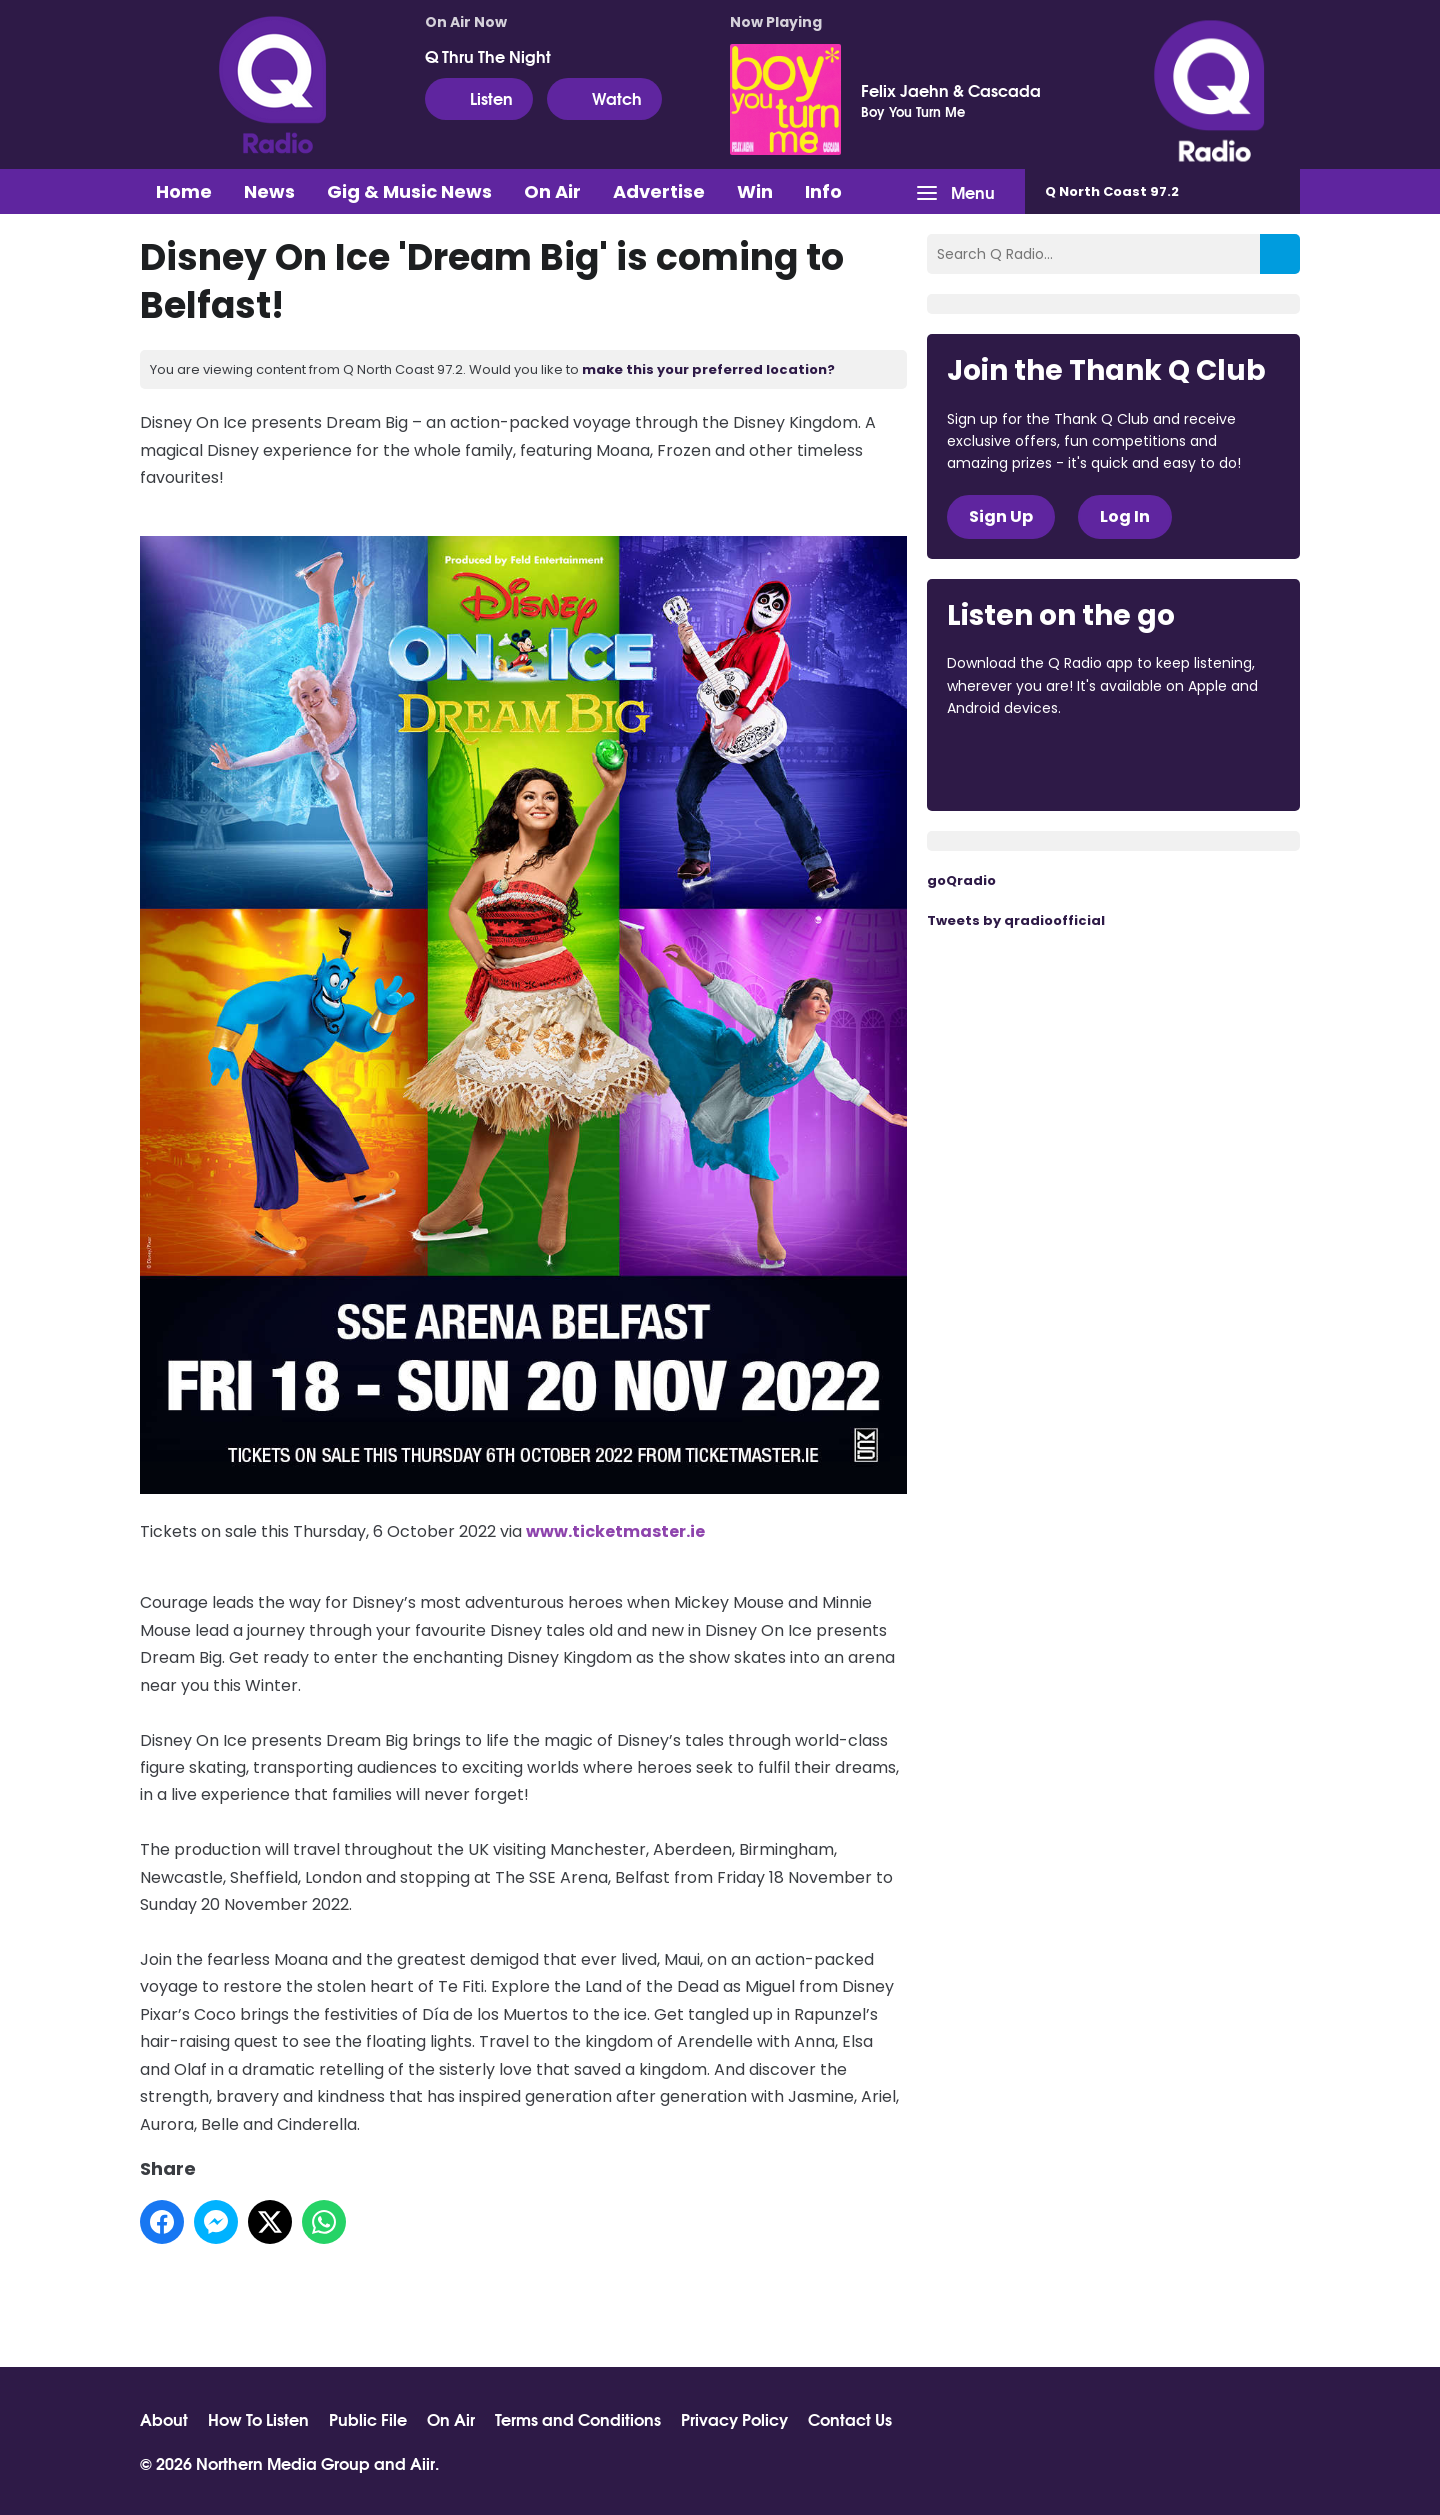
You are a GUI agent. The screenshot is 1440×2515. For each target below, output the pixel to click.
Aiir (422, 2462)
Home (184, 191)
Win (755, 191)
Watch (604, 98)
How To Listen (258, 2419)
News (269, 191)
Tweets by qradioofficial (1016, 920)
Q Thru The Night (488, 56)
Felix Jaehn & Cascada (951, 90)
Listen (479, 98)
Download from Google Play (1192, 763)
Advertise (659, 191)
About (164, 2419)
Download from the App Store (1025, 763)
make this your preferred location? (708, 369)
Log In (1125, 516)
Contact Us (850, 2419)
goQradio (961, 880)
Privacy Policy (734, 2419)
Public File (368, 2419)
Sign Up (1001, 516)
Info (823, 191)
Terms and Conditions (578, 2419)
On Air (552, 191)
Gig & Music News (409, 191)
